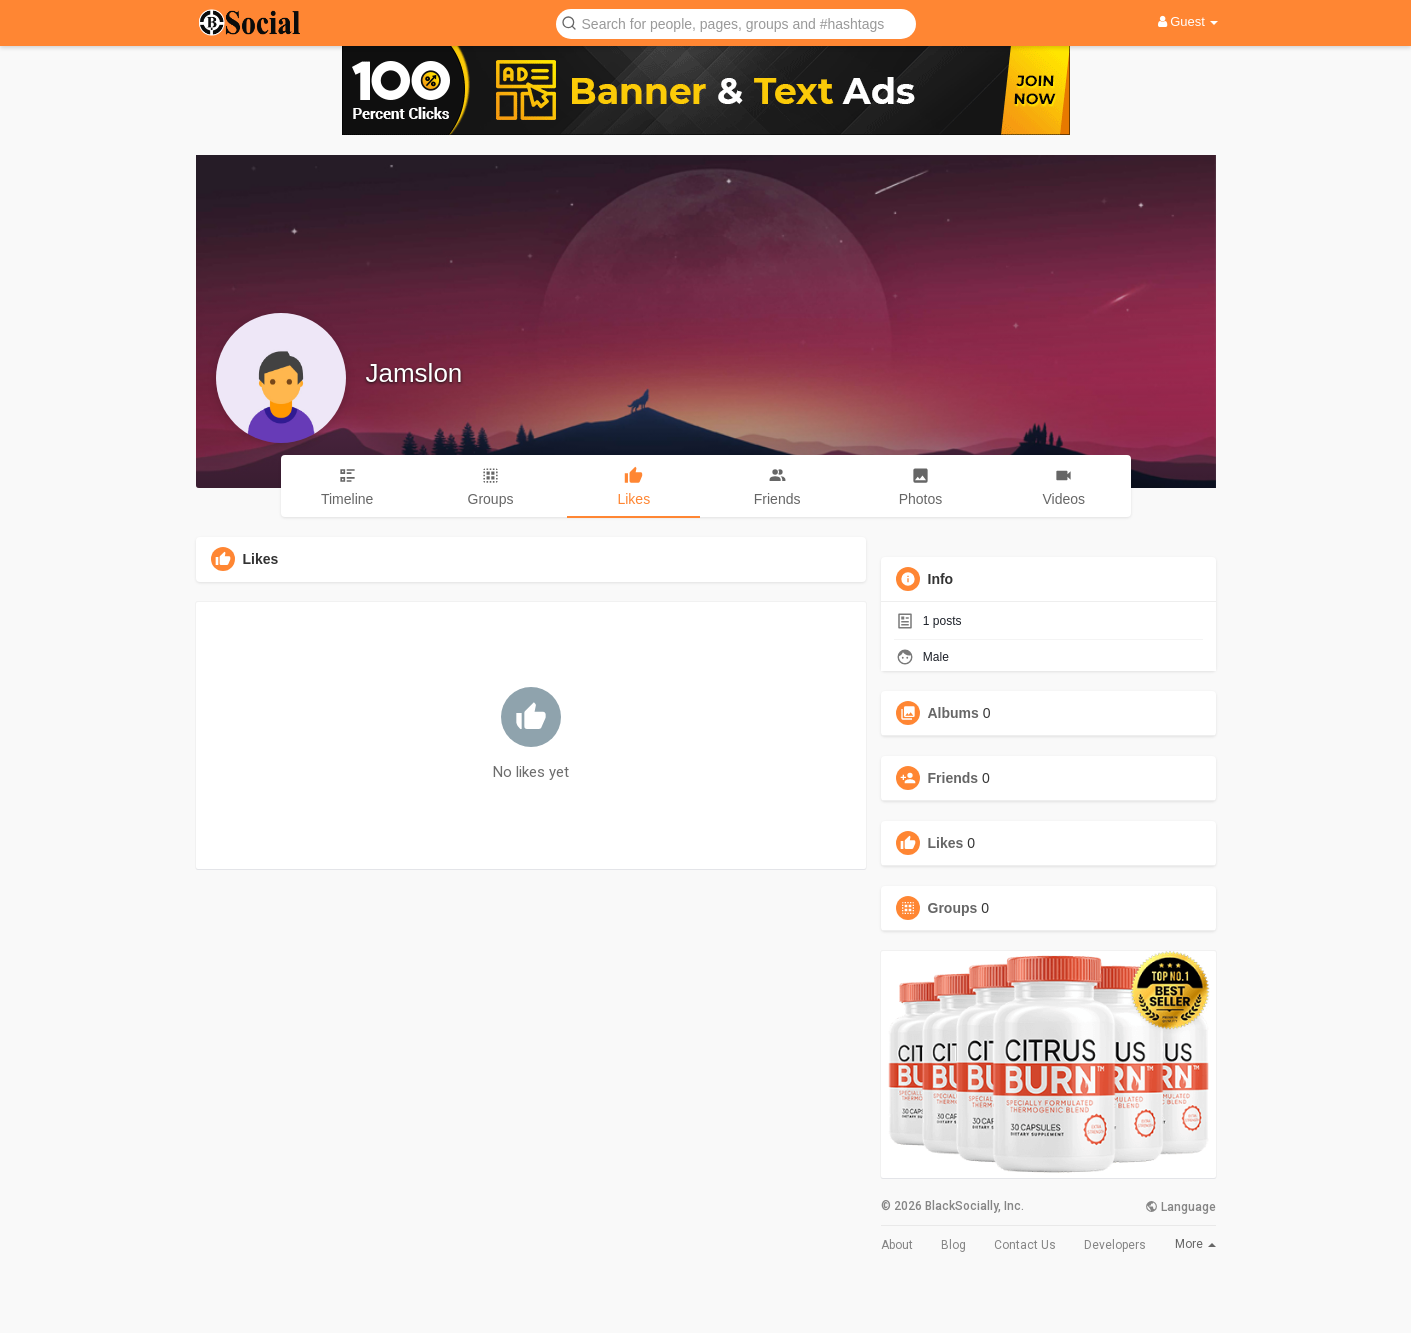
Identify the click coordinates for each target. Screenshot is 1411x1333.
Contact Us (1025, 1245)
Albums (953, 713)
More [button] (1195, 1244)
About (897, 1245)
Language (1180, 1207)
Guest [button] (1188, 21)
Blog (953, 1245)
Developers (1115, 1245)
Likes (946, 843)
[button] (736, 22)
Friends (953, 778)
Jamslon (414, 373)
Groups (953, 908)
